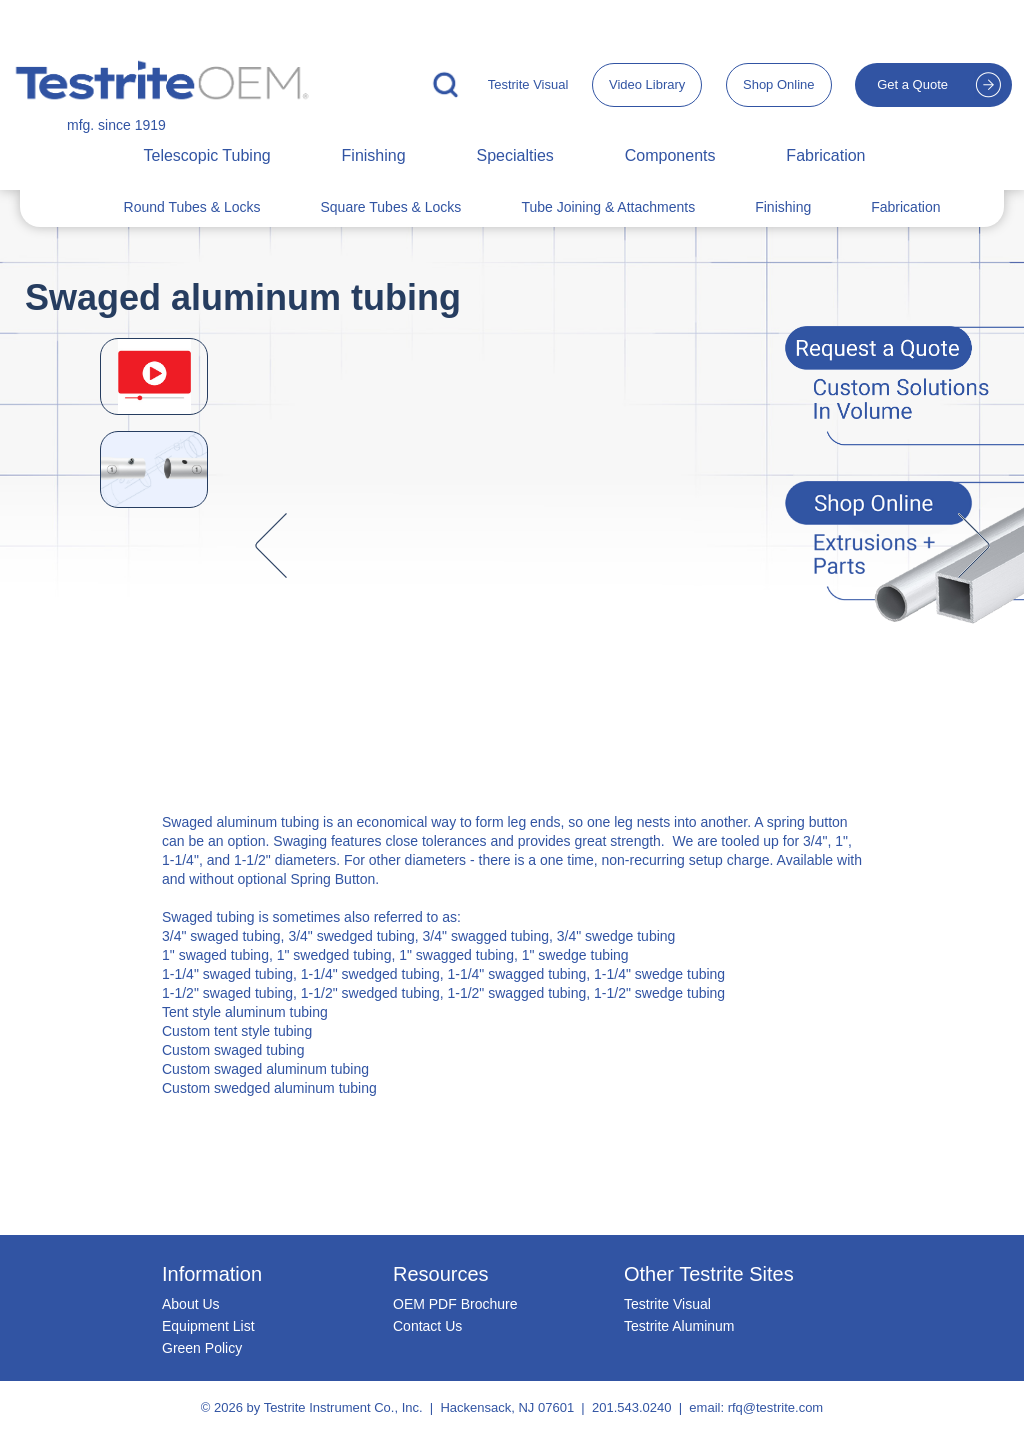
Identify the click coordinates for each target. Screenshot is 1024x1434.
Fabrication (825, 155)
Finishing (374, 155)
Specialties (514, 155)
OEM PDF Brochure (455, 1304)
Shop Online (779, 84)
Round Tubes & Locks (192, 207)
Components (670, 155)
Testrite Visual (528, 84)
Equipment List (208, 1326)
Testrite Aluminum (679, 1326)
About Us (191, 1304)
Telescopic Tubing (206, 155)
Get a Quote (912, 84)
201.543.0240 (632, 1407)
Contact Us (427, 1326)
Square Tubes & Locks (391, 207)
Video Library (647, 84)
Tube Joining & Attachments (608, 207)
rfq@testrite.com (776, 1407)
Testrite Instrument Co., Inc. (343, 1407)
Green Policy (202, 1348)
